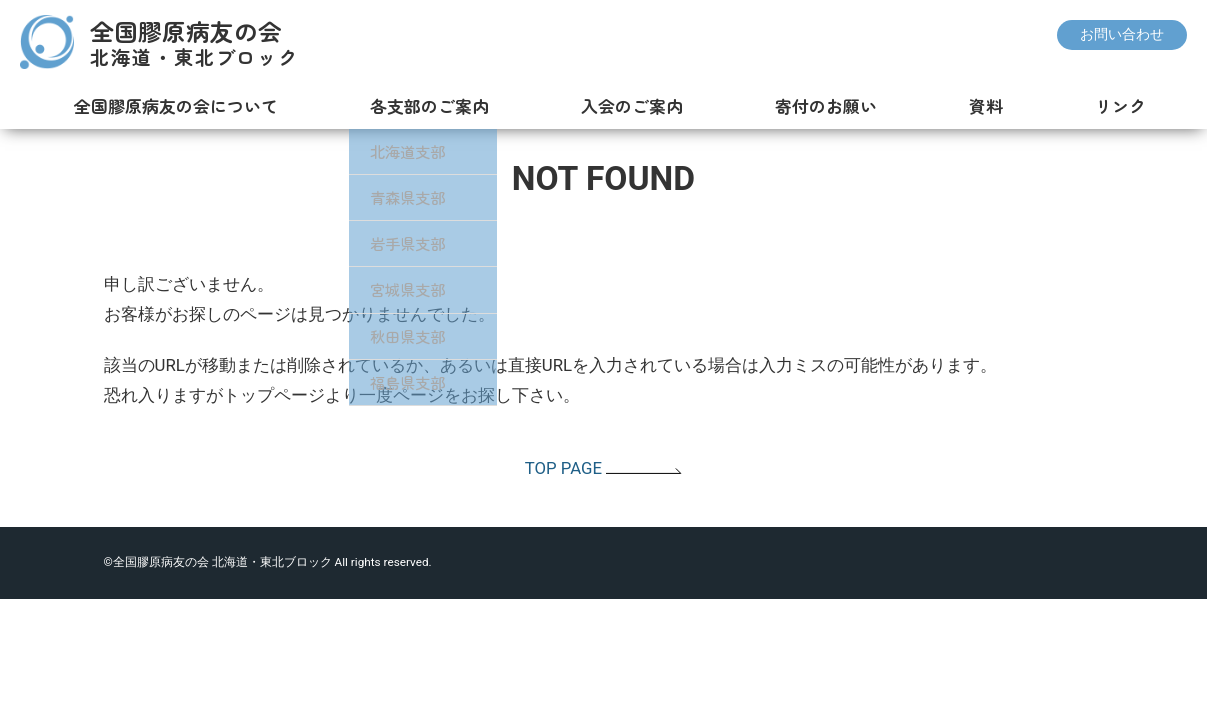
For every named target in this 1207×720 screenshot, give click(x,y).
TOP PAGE (604, 468)
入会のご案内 (625, 106)
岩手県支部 (398, 243)
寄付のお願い (820, 106)
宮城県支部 (398, 289)
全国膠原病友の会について (166, 106)
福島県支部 (398, 382)
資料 (982, 106)
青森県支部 (398, 197)
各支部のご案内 (420, 106)
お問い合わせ (1122, 34)
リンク (1117, 106)
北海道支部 (398, 151)
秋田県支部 (398, 336)
